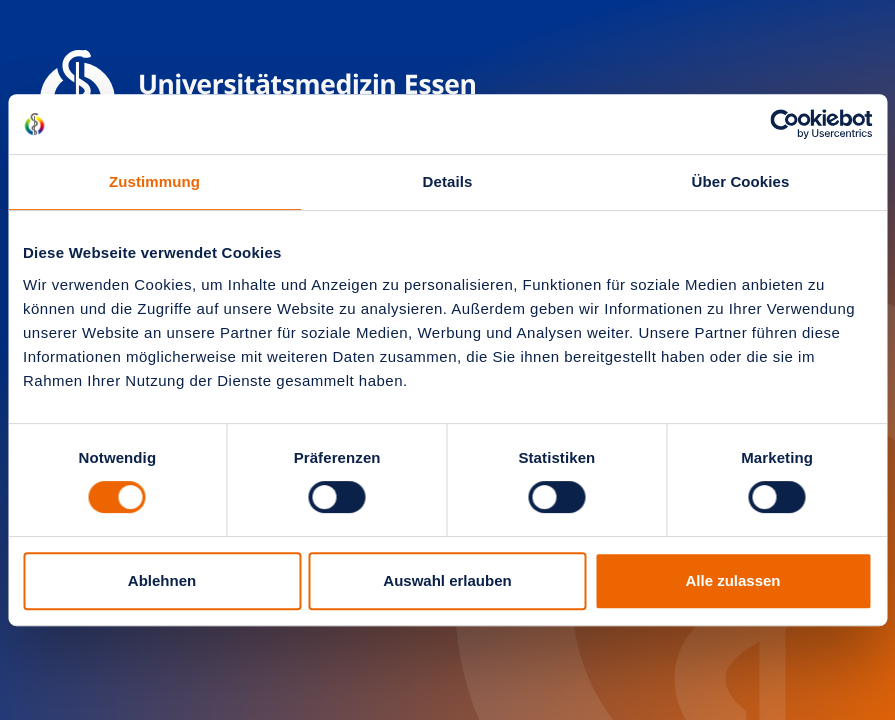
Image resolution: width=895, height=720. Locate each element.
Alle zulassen (732, 580)
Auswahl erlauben (447, 580)
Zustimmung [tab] (154, 181)
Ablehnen (162, 580)
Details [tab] (448, 181)
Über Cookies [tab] (741, 181)
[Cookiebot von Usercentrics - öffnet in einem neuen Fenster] (784, 124)
